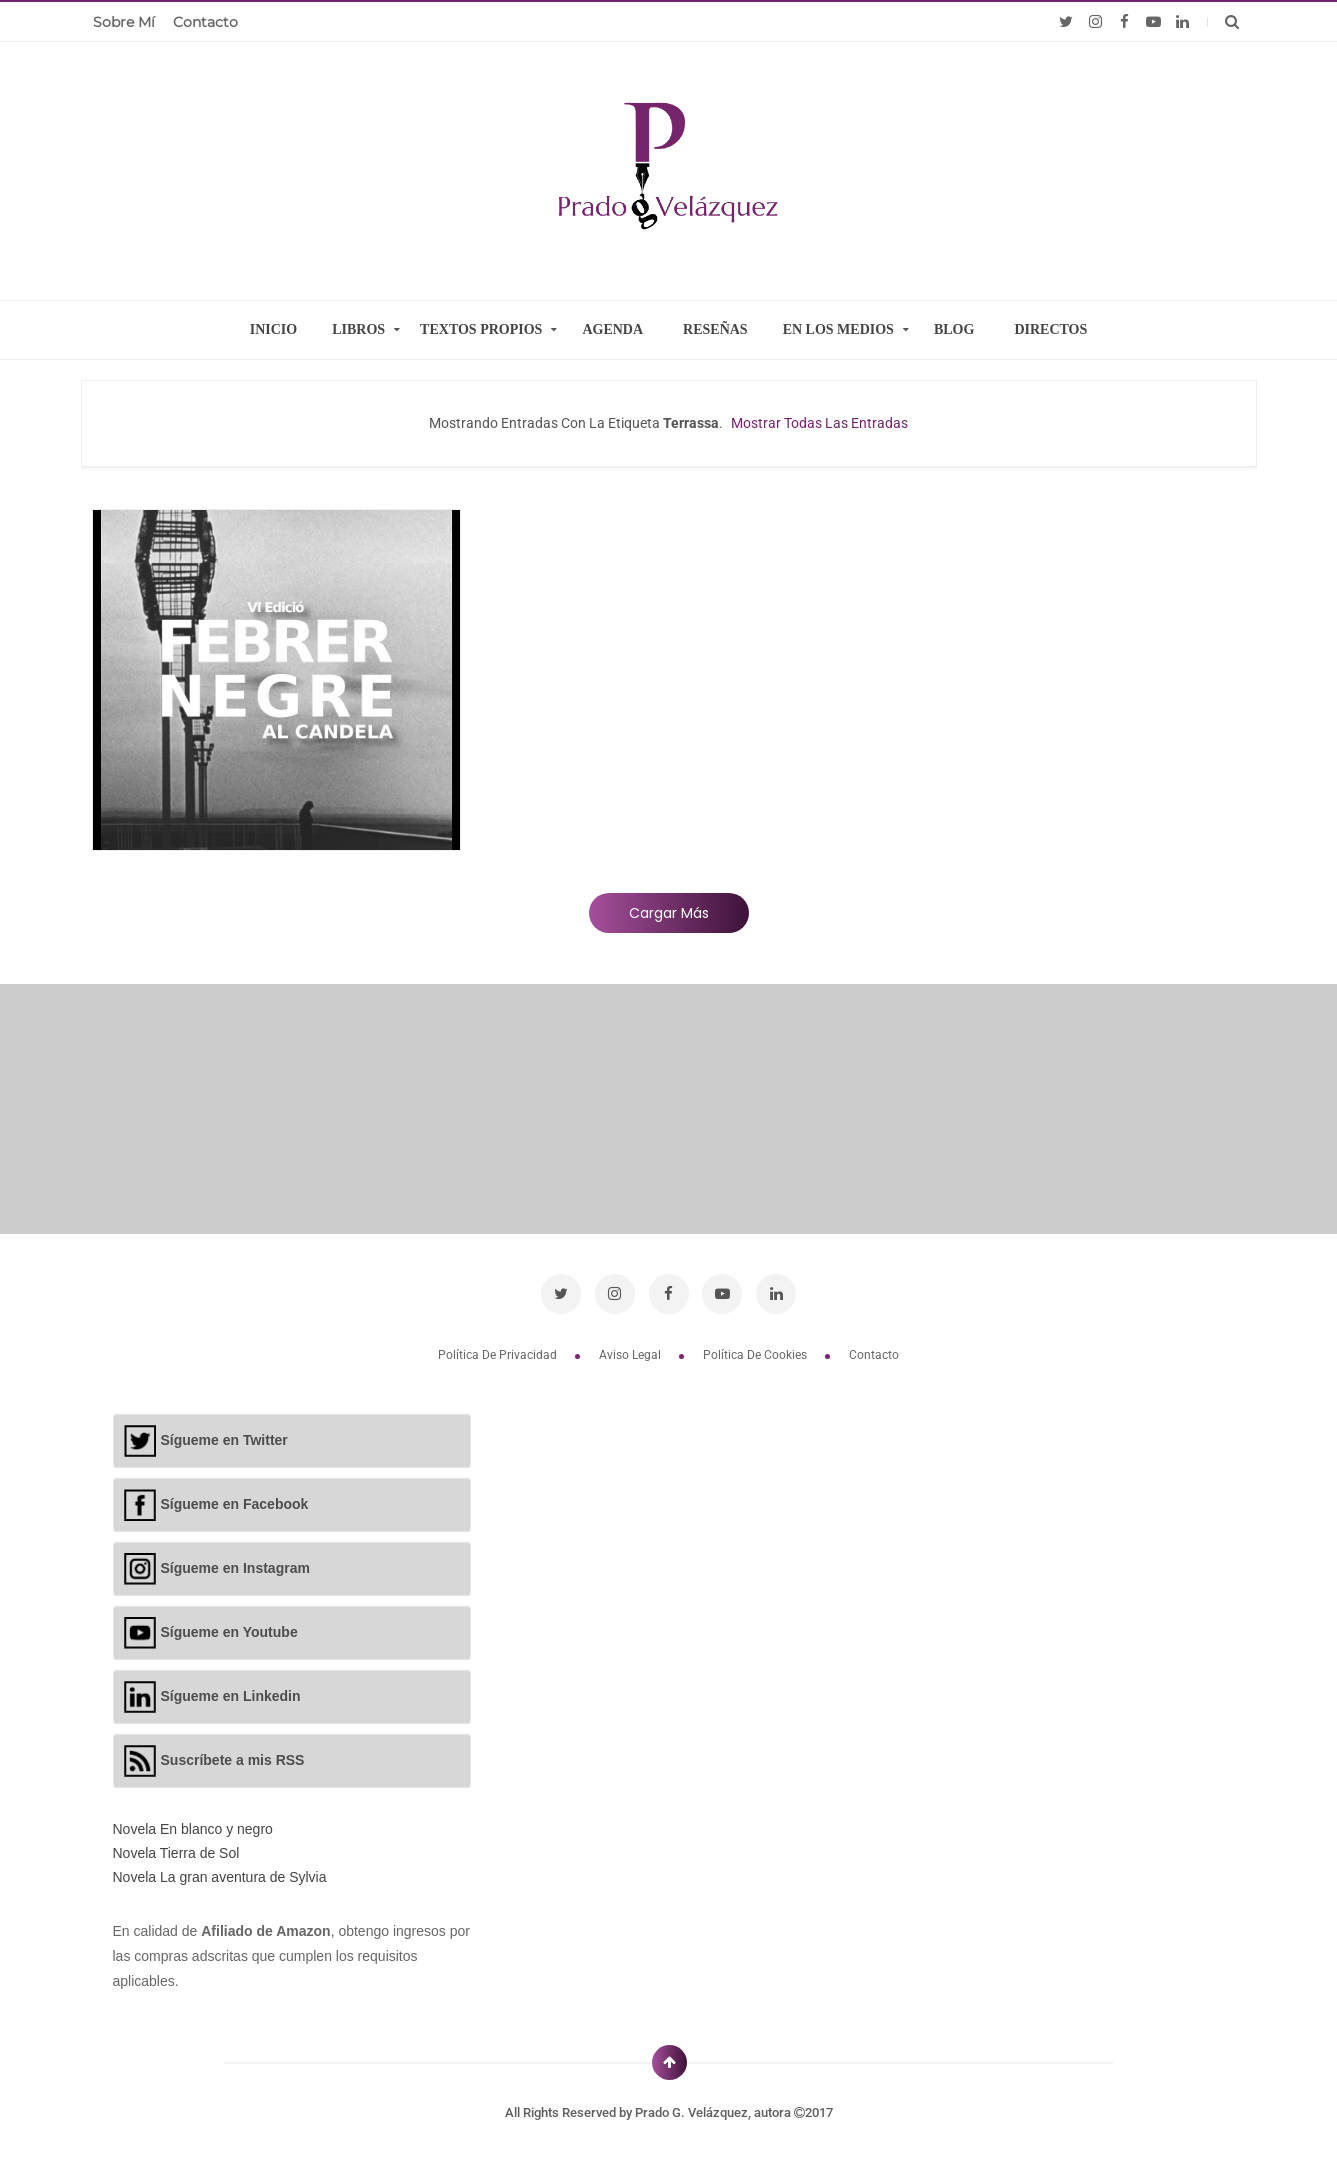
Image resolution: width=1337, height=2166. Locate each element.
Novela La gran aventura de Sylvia (220, 1877)
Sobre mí (124, 22)
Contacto (205, 22)
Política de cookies (756, 1355)
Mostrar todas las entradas (819, 423)
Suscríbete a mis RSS (233, 1759)
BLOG (954, 329)
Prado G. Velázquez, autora (714, 2112)
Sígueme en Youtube (229, 1631)
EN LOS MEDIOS (838, 329)
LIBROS (358, 329)
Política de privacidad (499, 1355)
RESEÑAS (715, 329)
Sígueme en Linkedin (231, 1695)
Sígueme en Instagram (235, 1567)
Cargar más (669, 913)
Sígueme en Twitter (224, 1439)
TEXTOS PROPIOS (481, 329)
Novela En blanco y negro (193, 1829)
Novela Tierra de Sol (176, 1853)
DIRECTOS (1050, 329)
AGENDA (612, 329)
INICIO (273, 329)
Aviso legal (631, 1355)
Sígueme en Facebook (235, 1503)
